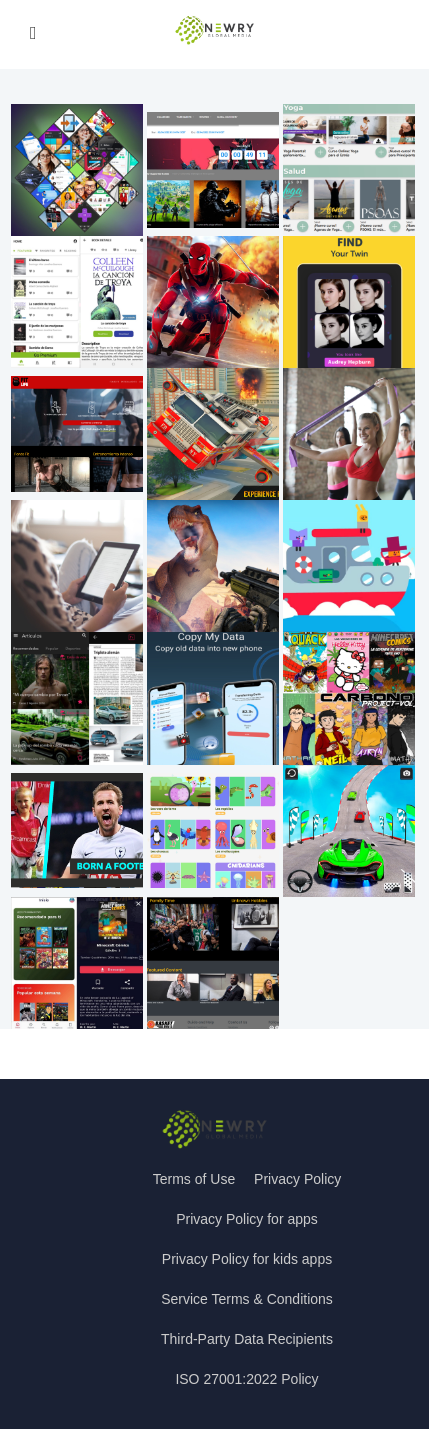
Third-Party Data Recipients (247, 1339)
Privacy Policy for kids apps (247, 1259)
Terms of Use (194, 1179)
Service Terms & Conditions (247, 1299)
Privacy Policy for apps (247, 1219)
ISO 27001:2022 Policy (246, 1379)
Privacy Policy (297, 1179)
